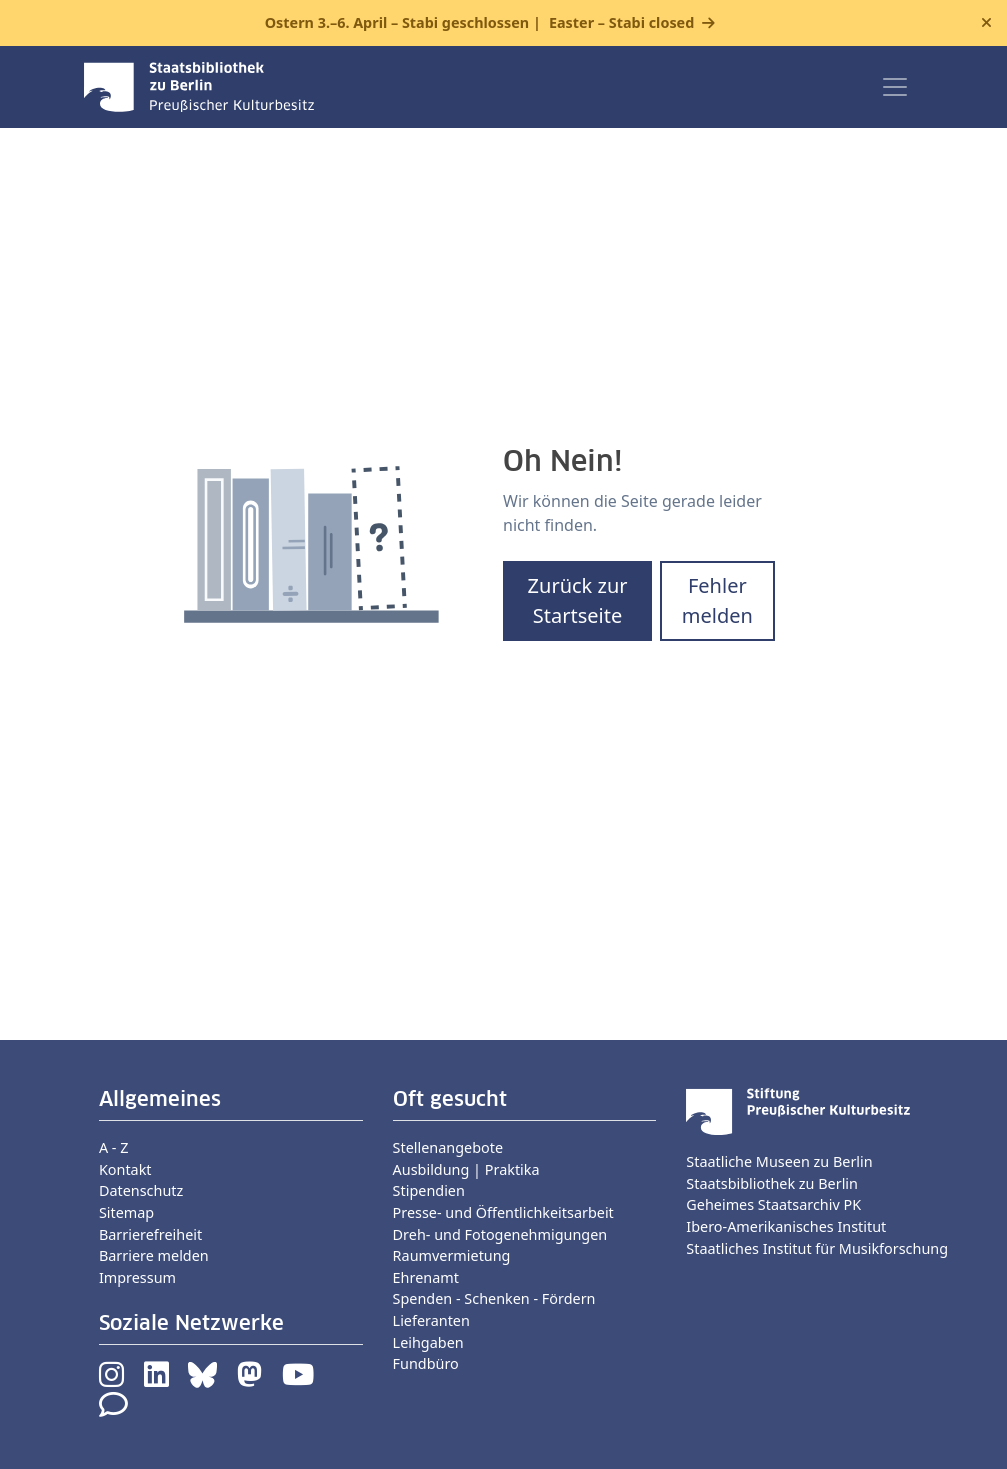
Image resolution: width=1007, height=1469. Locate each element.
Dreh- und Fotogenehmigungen (500, 1234)
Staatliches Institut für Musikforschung (817, 1248)
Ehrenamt (426, 1277)
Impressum (137, 1277)
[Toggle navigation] (895, 87)
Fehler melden (717, 600)
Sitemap (126, 1212)
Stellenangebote (448, 1147)
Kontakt (125, 1169)
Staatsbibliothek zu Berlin (772, 1183)
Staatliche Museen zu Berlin (779, 1161)
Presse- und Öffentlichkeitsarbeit (503, 1212)
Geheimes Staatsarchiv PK (773, 1204)
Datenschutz (141, 1190)
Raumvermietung (452, 1255)
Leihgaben (428, 1342)
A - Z (114, 1147)
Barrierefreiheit (150, 1234)
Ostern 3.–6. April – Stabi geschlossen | (480, 23)
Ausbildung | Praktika (466, 1169)
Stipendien (429, 1190)
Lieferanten (431, 1320)
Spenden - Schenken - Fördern (494, 1298)
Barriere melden (154, 1255)
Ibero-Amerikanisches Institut (786, 1226)
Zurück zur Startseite (578, 600)
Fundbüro (426, 1363)
